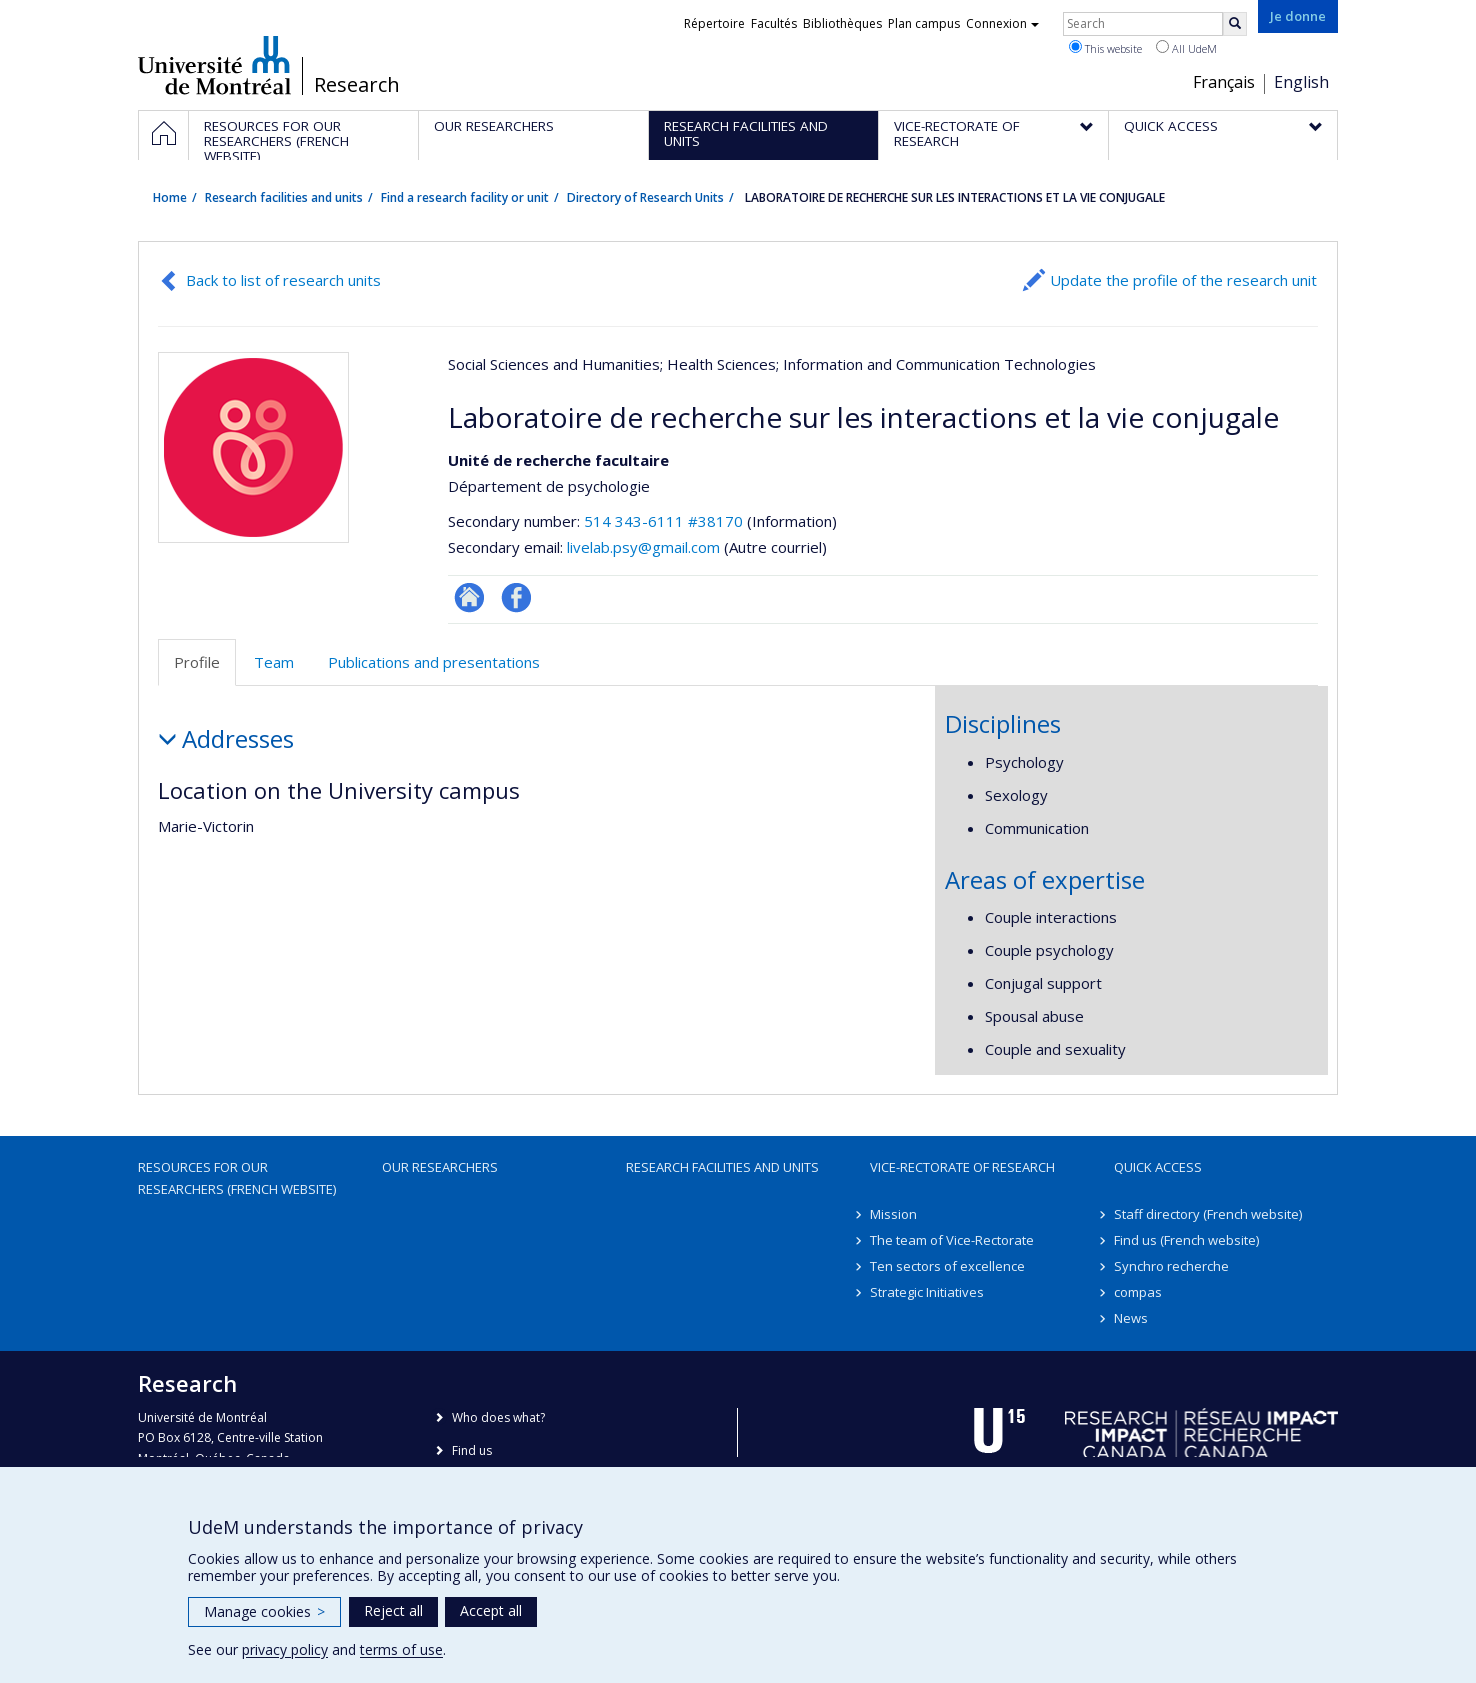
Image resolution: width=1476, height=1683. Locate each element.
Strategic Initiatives (927, 1292)
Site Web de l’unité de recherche (469, 597)
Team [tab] (274, 662)
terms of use (401, 1649)
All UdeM (1186, 48)
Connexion (1002, 23)
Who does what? (498, 1417)
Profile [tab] (197, 662)
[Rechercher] (1235, 24)
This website (1105, 48)
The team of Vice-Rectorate (952, 1240)
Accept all (491, 1610)
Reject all (393, 1610)
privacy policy (285, 1649)
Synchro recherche (1171, 1266)
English (1301, 82)
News (1131, 1318)
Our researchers (440, 1167)
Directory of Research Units (645, 197)
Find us (472, 1450)
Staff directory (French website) (1208, 1214)
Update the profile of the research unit (1183, 280)
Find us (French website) (1186, 1240)
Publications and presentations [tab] (434, 662)
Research (357, 85)
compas (1138, 1292)
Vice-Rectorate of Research (962, 1167)
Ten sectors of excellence (947, 1266)
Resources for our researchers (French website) (237, 1178)
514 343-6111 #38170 (663, 521)
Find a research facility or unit (465, 197)
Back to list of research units (283, 280)
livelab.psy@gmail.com (643, 547)
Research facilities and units (284, 197)
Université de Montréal (214, 65)
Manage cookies (264, 1611)
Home (170, 197)
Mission (893, 1214)
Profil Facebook (516, 597)
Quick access (1158, 1167)
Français (1224, 82)
